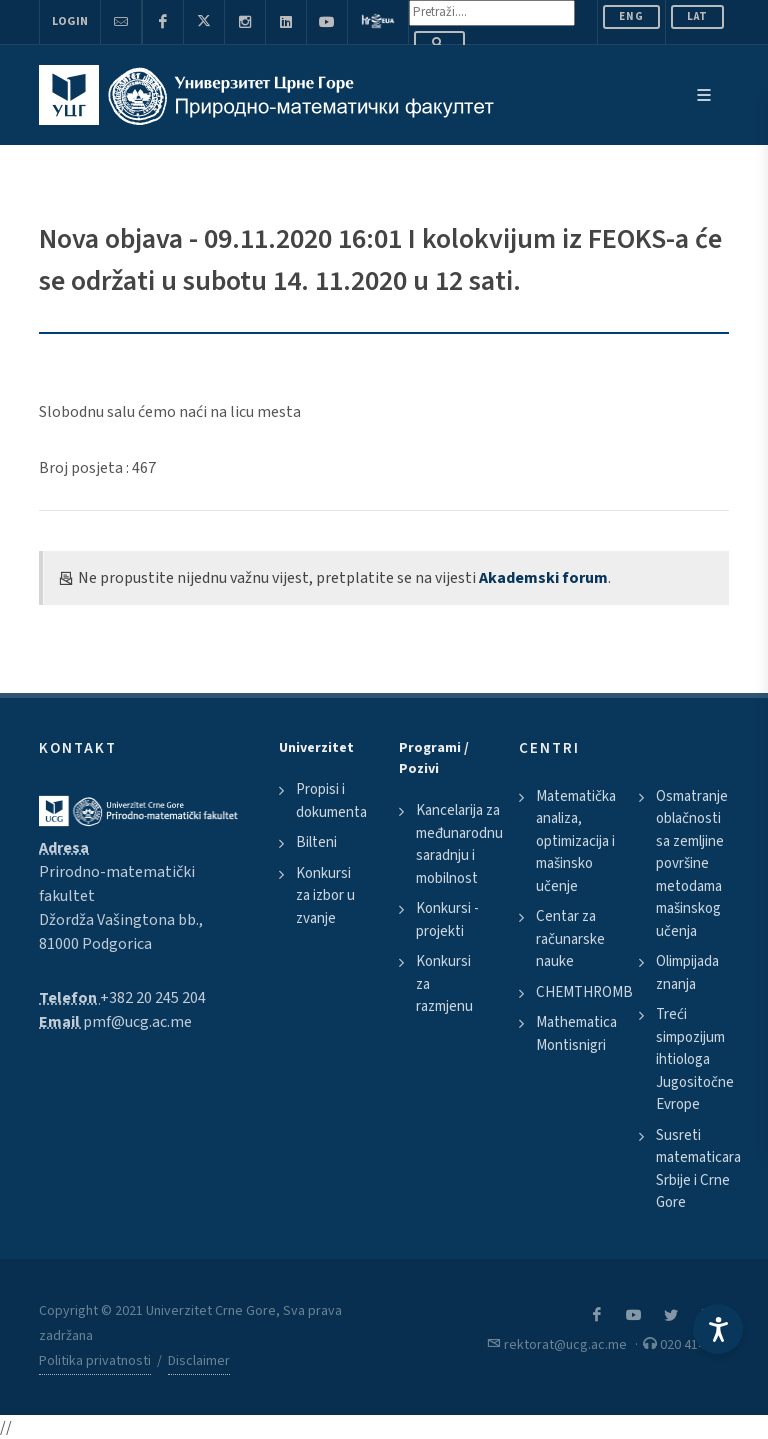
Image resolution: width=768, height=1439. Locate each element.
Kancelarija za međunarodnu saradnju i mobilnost (459, 844)
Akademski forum (543, 578)
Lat (697, 16)
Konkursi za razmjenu (444, 984)
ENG (631, 16)
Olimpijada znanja (687, 973)
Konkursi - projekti (447, 920)
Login (70, 21)
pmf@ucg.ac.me (137, 1022)
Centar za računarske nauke (570, 939)
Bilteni (316, 842)
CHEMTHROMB (584, 992)
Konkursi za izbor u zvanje (325, 896)
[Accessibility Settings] (718, 1329)
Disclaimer (199, 1361)
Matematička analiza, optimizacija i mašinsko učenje (576, 841)
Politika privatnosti (95, 1361)
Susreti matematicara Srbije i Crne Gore (698, 1169)
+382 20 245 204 (153, 998)
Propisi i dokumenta (331, 801)
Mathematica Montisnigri (576, 1034)
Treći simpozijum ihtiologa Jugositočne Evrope (695, 1059)
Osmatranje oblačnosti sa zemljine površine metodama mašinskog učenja (692, 864)
